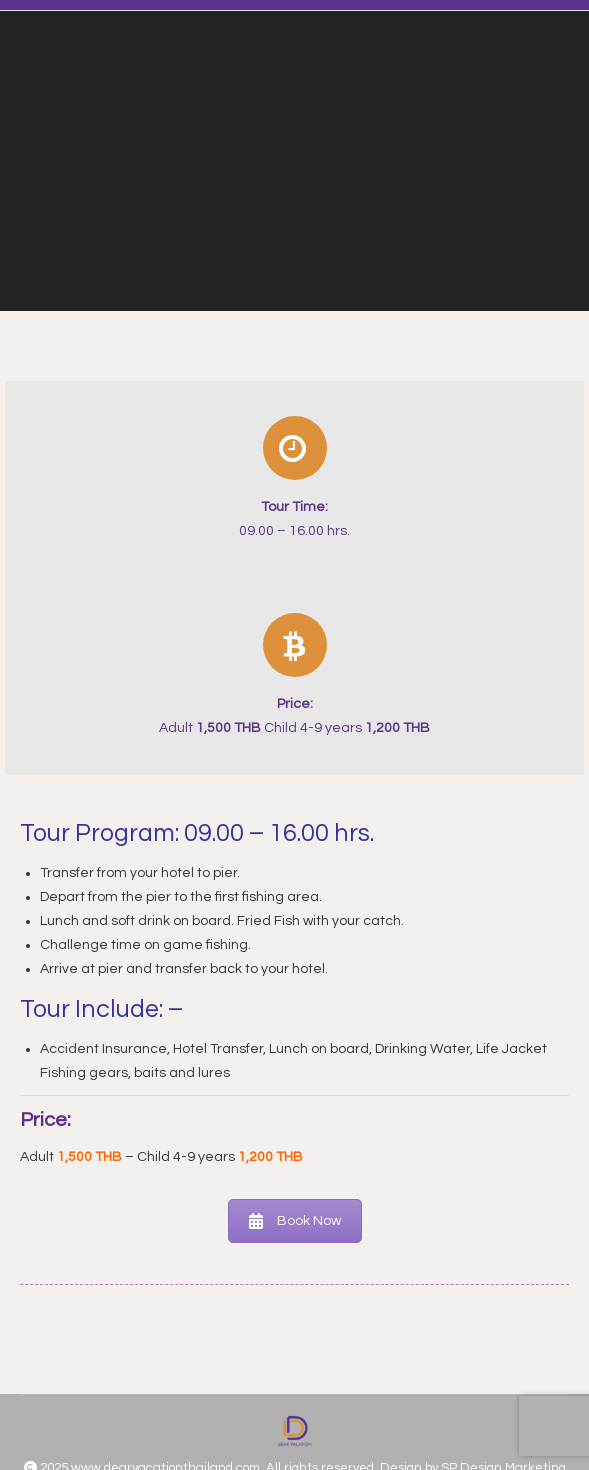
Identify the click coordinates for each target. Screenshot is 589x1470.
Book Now (295, 1221)
